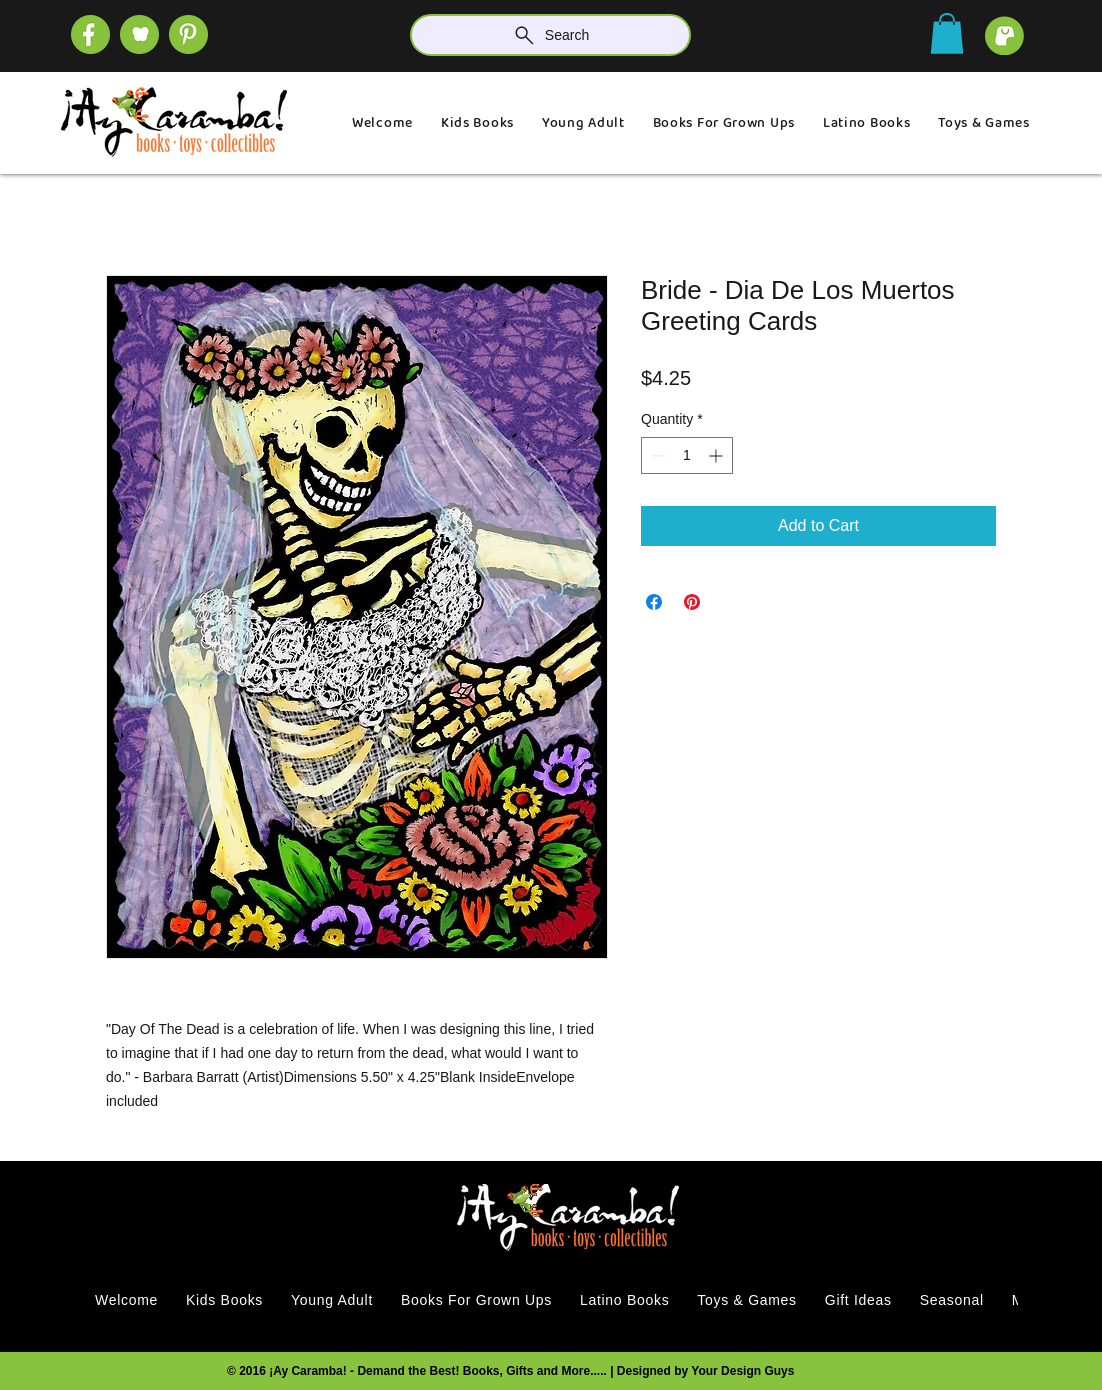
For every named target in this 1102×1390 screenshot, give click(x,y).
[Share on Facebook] (654, 602)
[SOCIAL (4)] (90, 34)
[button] (947, 33)
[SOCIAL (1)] (139, 34)
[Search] (550, 35)
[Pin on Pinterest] (692, 602)
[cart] (1004, 35)
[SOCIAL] (188, 34)
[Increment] (717, 455)
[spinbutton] (687, 455)
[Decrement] (656, 455)
